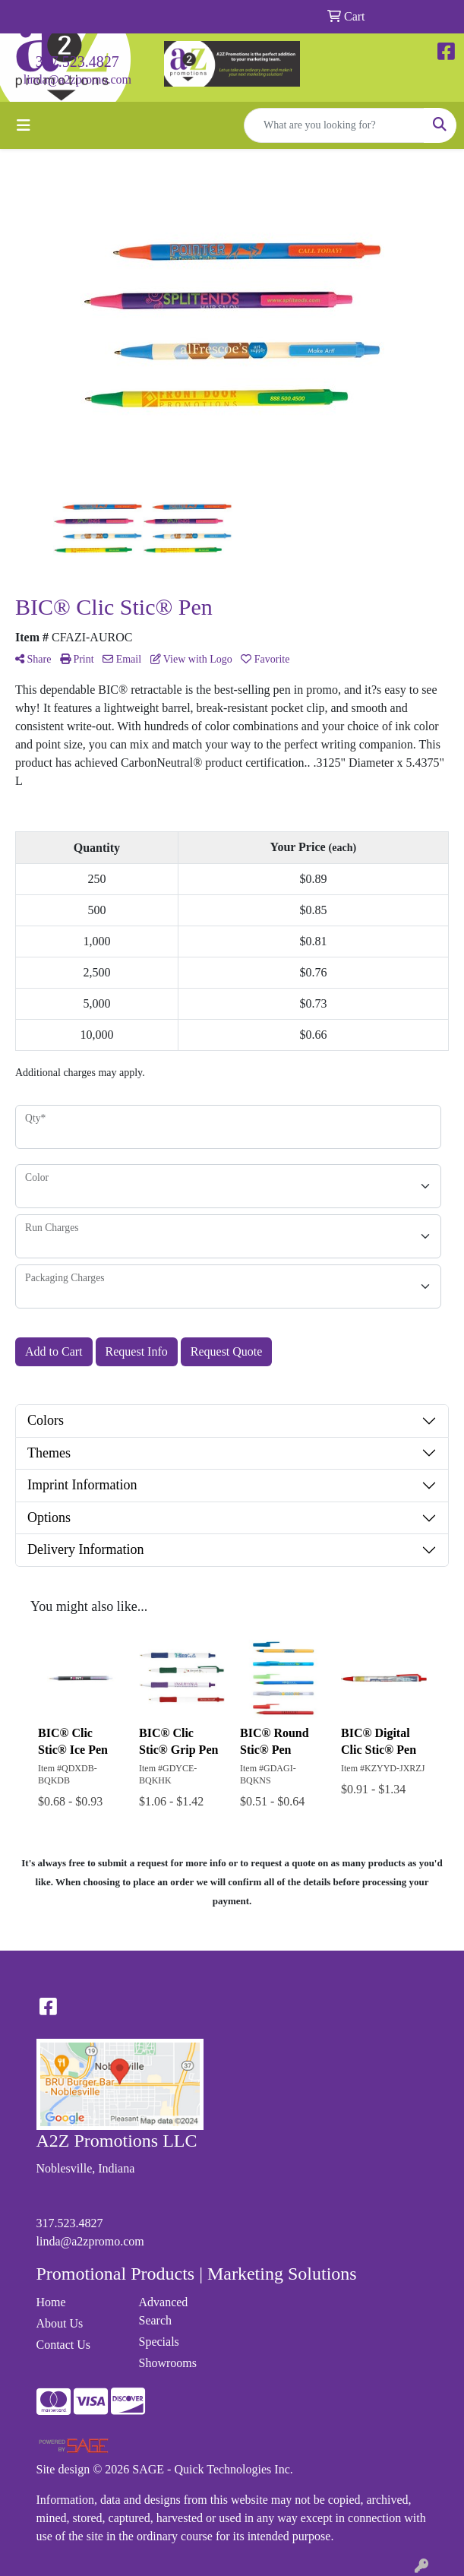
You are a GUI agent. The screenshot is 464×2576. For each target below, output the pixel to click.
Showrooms (168, 2362)
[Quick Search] (334, 125)
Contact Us (63, 2344)
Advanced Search (163, 2311)
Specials (159, 2341)
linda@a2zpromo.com (77, 79)
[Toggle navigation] (23, 125)
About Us (60, 2323)
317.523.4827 (77, 61)
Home (51, 2302)
